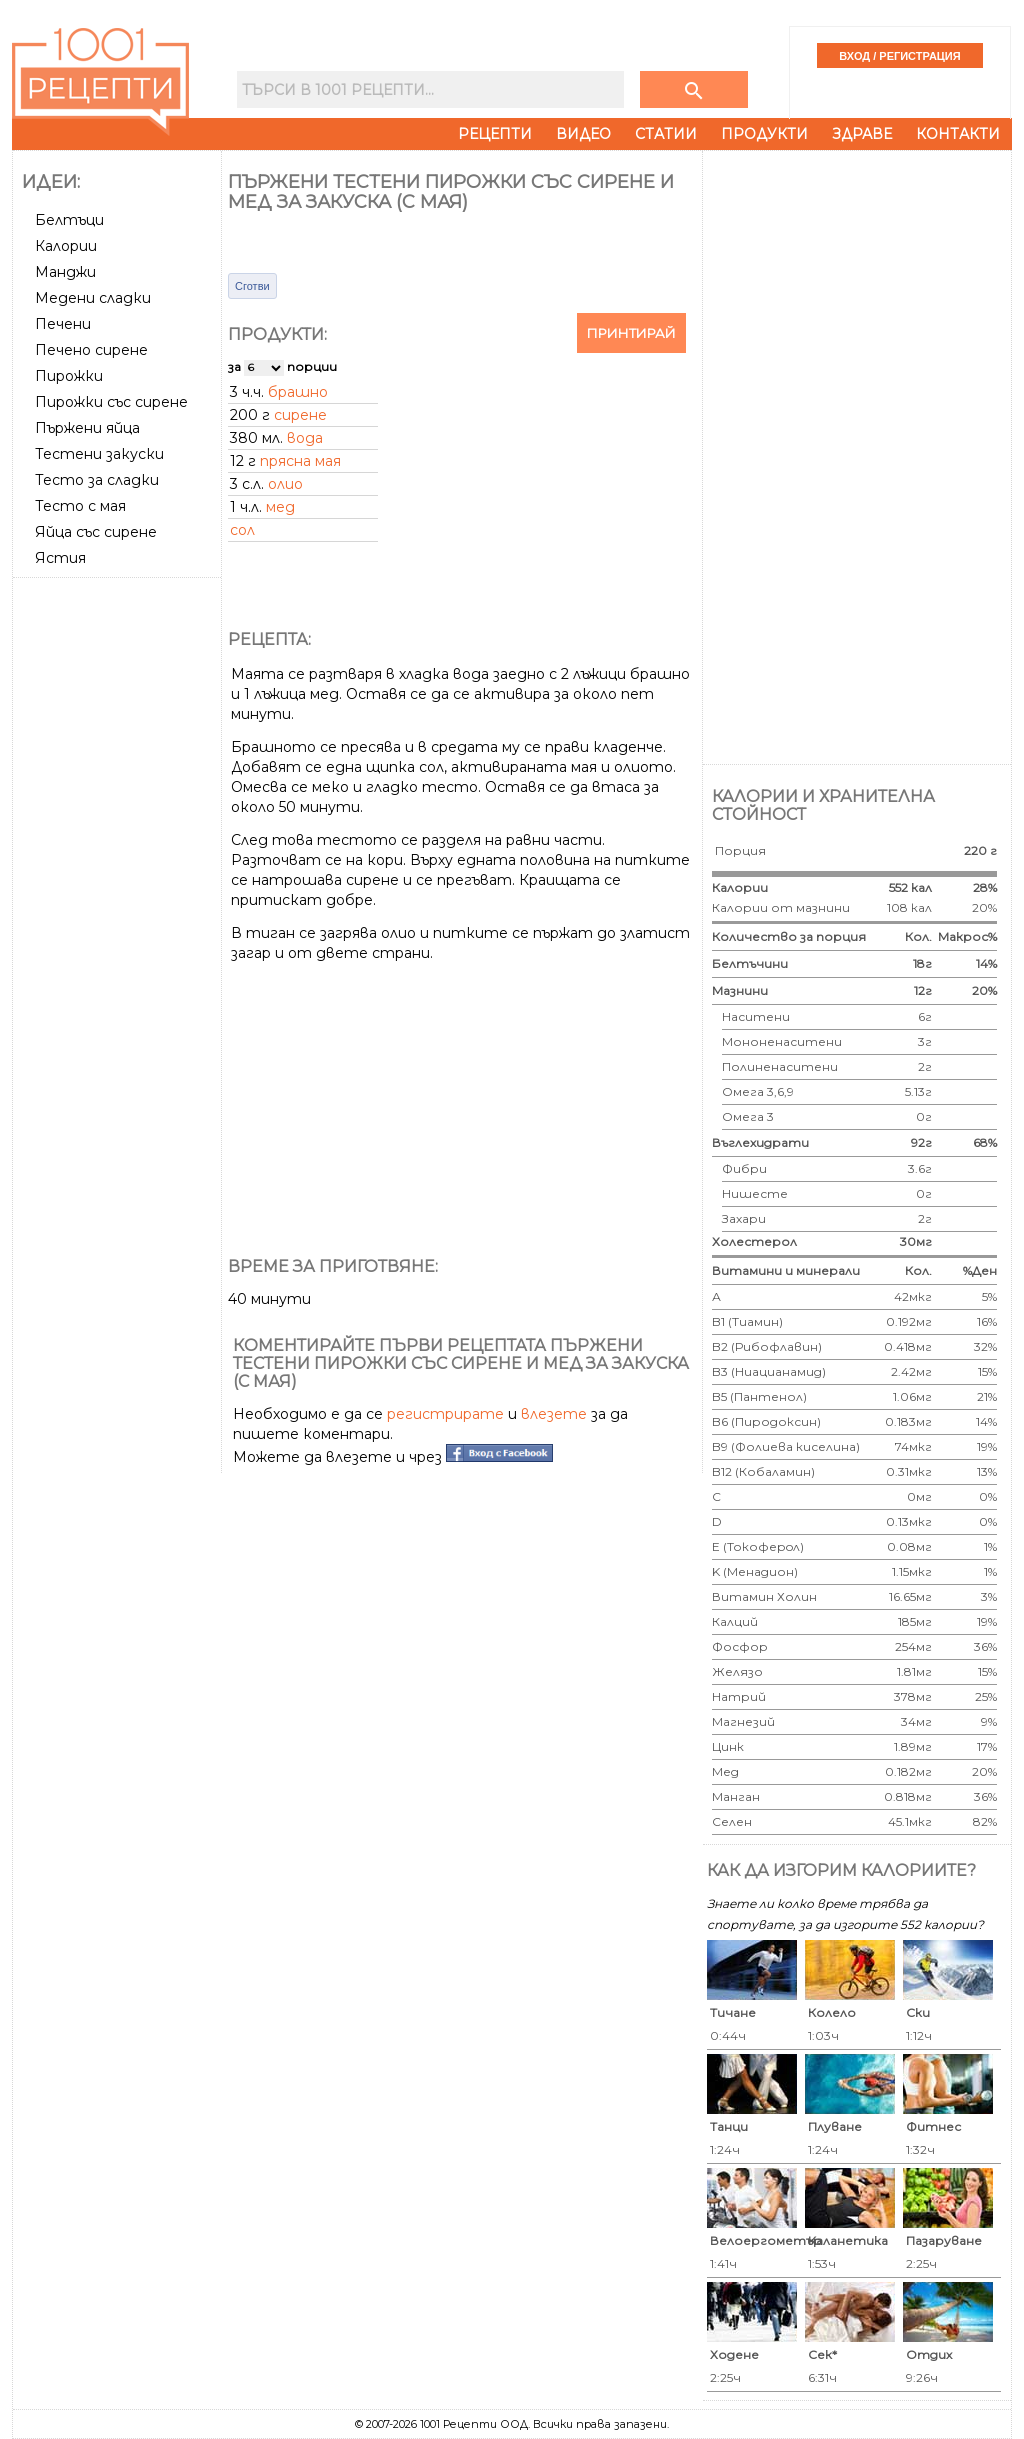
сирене (300, 415)
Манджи (65, 272)
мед (280, 507)
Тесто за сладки (97, 480)
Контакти (958, 134)
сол (242, 530)
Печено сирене (91, 350)
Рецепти (495, 134)
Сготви (252, 286)
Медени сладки (93, 298)
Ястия (60, 558)
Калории (66, 246)
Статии (666, 134)
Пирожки (69, 376)
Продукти (764, 134)
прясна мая (300, 461)
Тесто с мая (80, 506)
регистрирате (445, 1414)
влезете (554, 1414)
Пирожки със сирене (111, 402)
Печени (63, 324)
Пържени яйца (87, 428)
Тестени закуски (99, 454)
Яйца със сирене (96, 532)
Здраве (862, 134)
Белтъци (69, 220)
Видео (583, 134)
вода (305, 438)
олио (285, 484)
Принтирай (631, 333)
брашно (298, 392)
